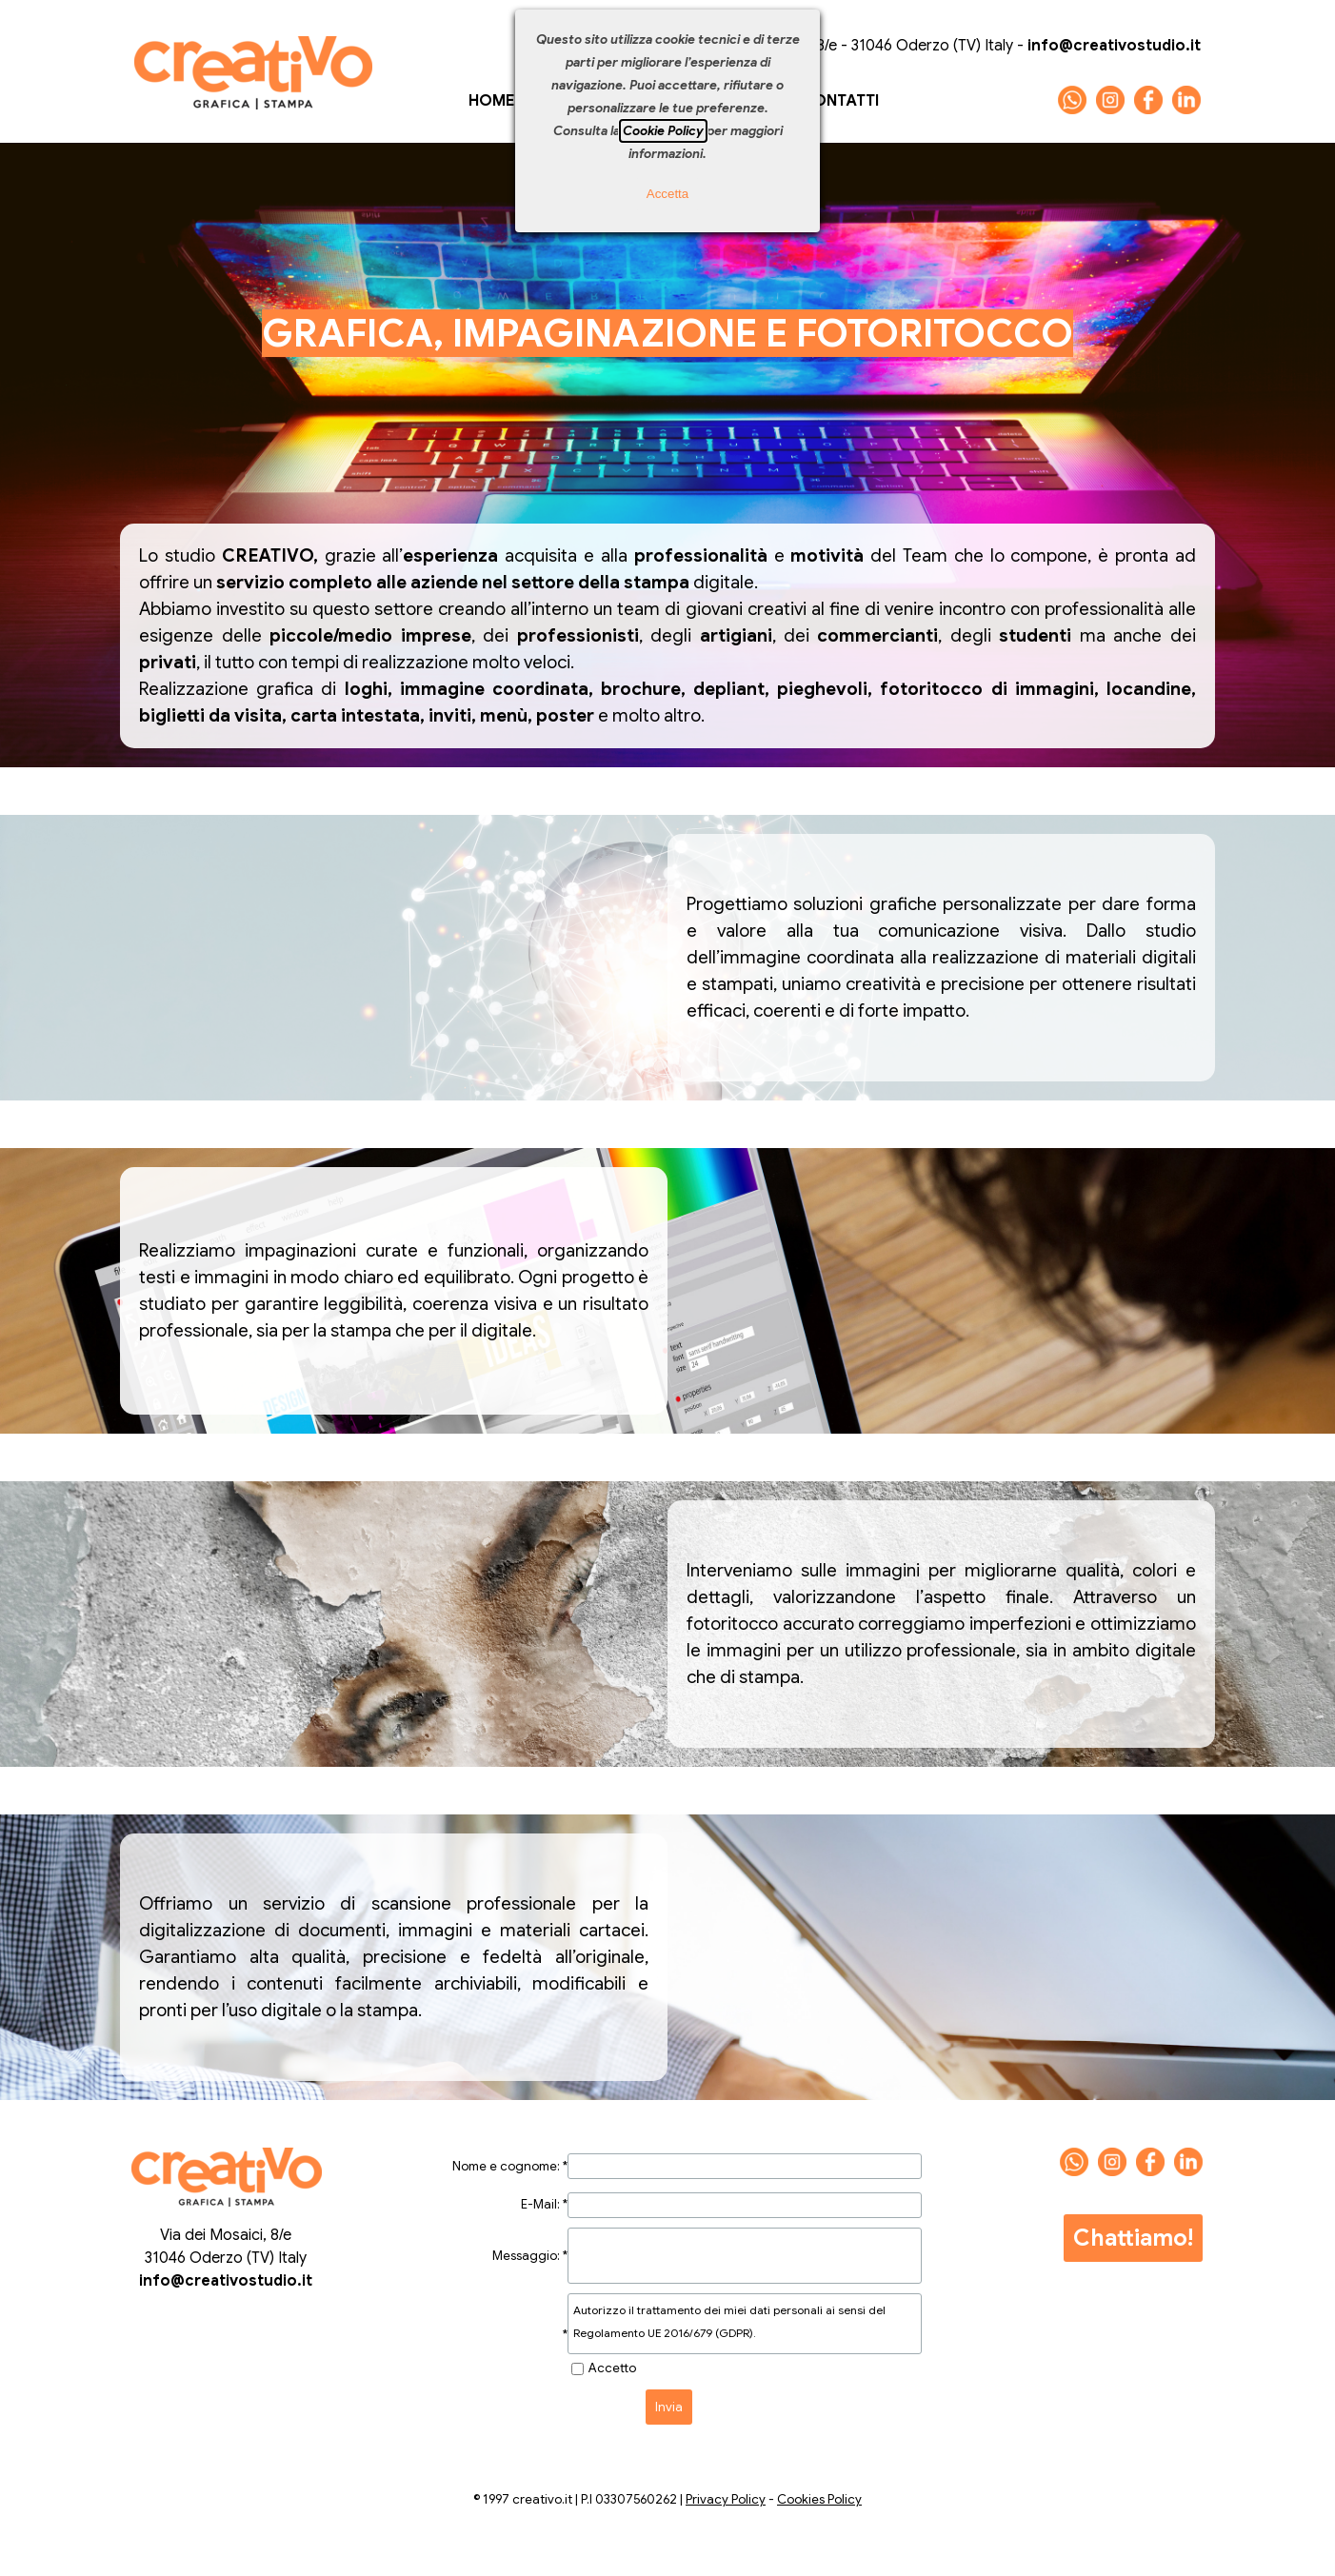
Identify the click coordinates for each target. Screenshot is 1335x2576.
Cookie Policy (663, 131)
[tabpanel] (667, 333)
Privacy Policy (726, 2499)
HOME (491, 100)
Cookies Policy (819, 2499)
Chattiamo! (1133, 2238)
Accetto (612, 2368)
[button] (1072, 94)
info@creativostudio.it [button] (225, 2280)
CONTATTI (840, 100)
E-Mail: (544, 2204)
